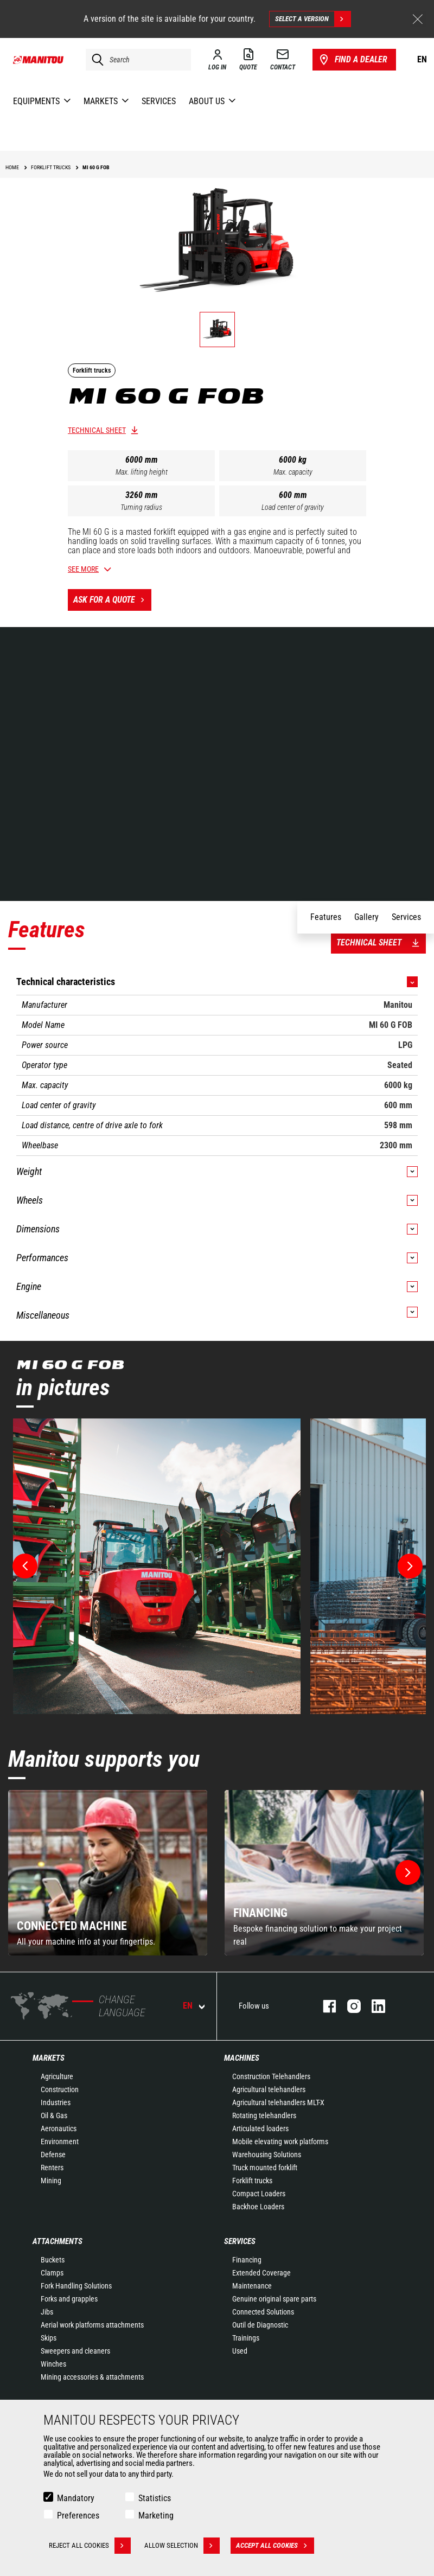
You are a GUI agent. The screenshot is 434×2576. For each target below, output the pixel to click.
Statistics (154, 2498)
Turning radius (141, 507)
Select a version (312, 19)
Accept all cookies (275, 2545)
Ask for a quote (112, 600)
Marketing (156, 2515)
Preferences (78, 2515)
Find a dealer (352, 59)
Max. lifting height (142, 472)
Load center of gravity (292, 507)
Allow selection (182, 2545)
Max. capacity (292, 472)
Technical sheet (97, 430)
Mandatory (75, 2498)
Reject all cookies (90, 2545)
